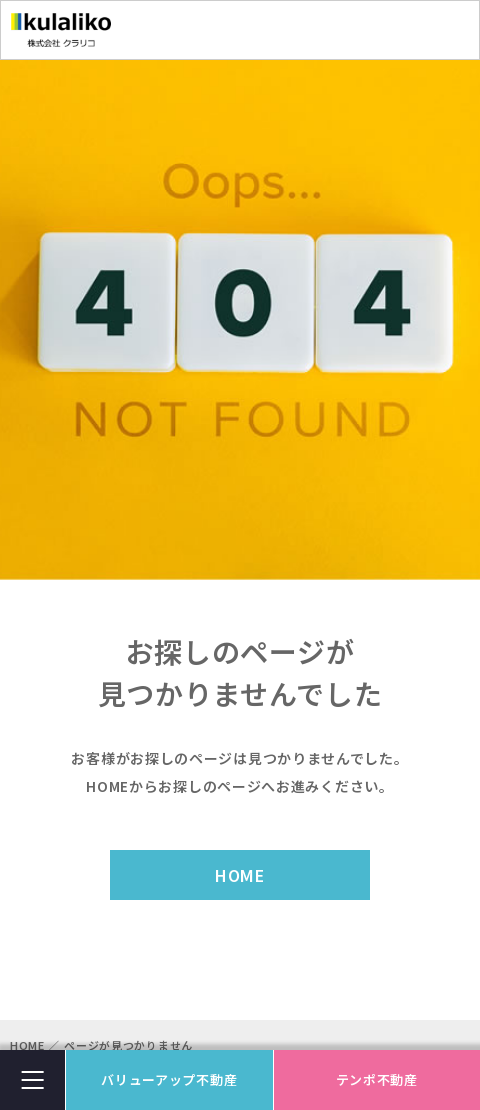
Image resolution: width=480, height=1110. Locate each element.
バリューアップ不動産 (169, 1079)
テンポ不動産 (377, 1079)
